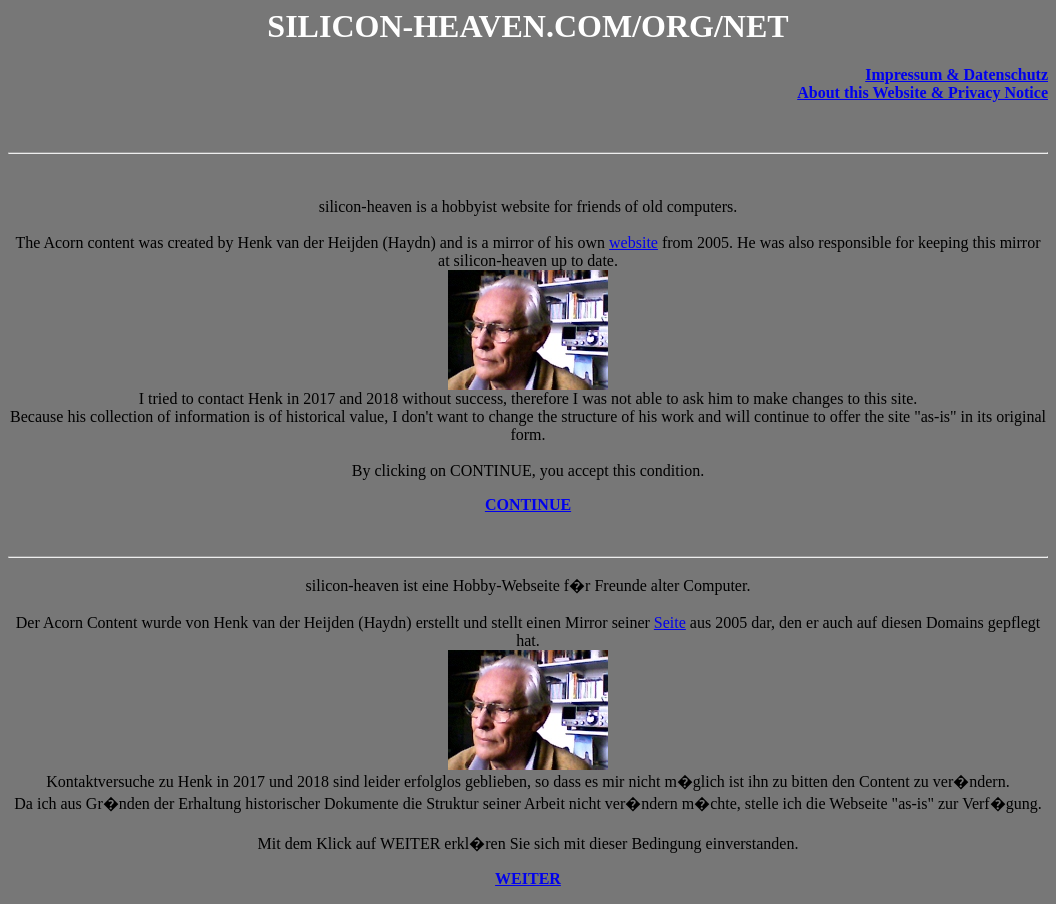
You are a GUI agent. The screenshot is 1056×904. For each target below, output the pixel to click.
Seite (670, 622)
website (633, 242)
